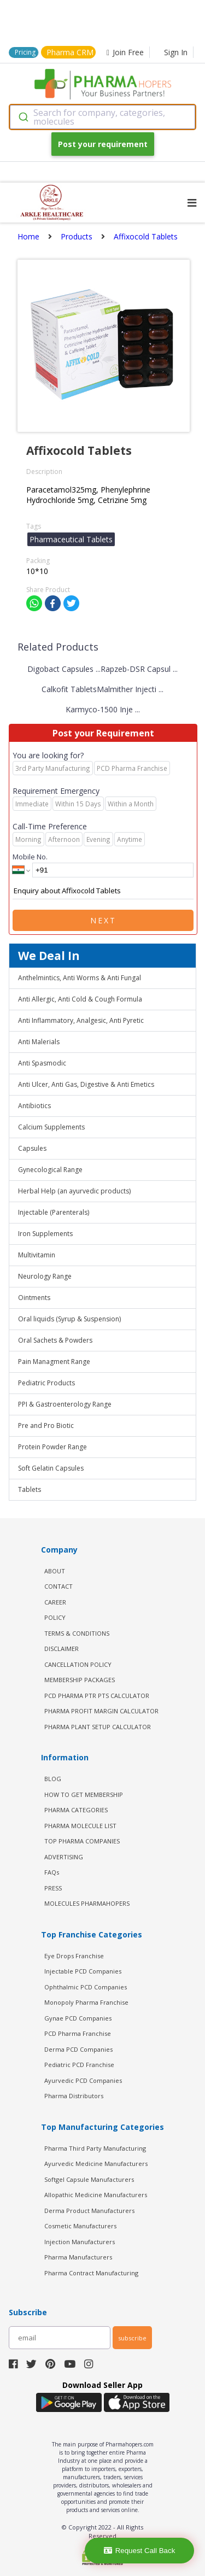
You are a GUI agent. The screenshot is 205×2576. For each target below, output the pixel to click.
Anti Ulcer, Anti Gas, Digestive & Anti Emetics (86, 1084)
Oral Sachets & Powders (55, 1340)
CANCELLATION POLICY (78, 1664)
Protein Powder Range (52, 1446)
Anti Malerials (39, 1041)
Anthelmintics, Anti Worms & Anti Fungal (79, 977)
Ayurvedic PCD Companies (83, 2080)
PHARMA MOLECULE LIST (80, 1826)
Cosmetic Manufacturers (80, 2226)
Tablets (29, 1489)
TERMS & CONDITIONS (76, 1633)
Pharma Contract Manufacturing (91, 2273)
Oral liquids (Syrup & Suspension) (69, 1319)
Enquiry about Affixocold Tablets (103, 891)
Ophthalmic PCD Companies (85, 1987)
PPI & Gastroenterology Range (65, 1404)
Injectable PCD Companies (82, 1971)
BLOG (52, 1779)
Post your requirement (103, 144)
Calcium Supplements (51, 1127)
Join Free (125, 52)
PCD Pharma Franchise (77, 2033)
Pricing (25, 52)
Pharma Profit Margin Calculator (101, 1711)
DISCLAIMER (61, 1648)
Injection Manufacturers (79, 2242)
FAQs (51, 1872)
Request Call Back (139, 2550)
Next (103, 920)
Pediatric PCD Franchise (79, 2064)
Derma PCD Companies (78, 2049)
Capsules (32, 1148)
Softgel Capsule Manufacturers (89, 2179)
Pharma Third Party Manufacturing (95, 2148)
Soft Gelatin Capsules (51, 1468)
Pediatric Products (46, 1382)
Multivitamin (36, 1255)
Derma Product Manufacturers (89, 2210)
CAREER (55, 1602)
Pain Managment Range (54, 1361)
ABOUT (54, 1571)
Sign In (176, 52)
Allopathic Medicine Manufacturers (95, 2195)
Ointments (34, 1297)
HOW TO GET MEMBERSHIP (83, 1794)
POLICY (55, 1617)
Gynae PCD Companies (78, 2018)
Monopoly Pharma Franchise (86, 2002)
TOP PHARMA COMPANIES (82, 1841)
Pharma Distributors (73, 2096)
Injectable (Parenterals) (53, 1212)
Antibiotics (34, 1105)
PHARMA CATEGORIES (76, 1810)
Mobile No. (30, 857)
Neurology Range (45, 1276)
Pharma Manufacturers (78, 2257)
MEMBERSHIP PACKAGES (79, 1680)
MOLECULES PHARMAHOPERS (87, 1903)
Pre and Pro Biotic (46, 1425)
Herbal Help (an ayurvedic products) (74, 1191)
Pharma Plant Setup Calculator (97, 1727)
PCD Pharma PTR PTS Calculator (96, 1695)
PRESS (53, 1888)
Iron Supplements (45, 1233)
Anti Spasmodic (42, 1063)
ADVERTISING (63, 1857)
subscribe (132, 2338)
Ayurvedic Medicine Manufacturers (96, 2163)
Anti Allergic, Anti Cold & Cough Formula (80, 999)
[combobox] (102, 117)
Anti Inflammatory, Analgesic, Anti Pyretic (81, 1020)
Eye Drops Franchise (74, 1956)
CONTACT (58, 1586)
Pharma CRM (69, 52)
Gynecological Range (50, 1169)
